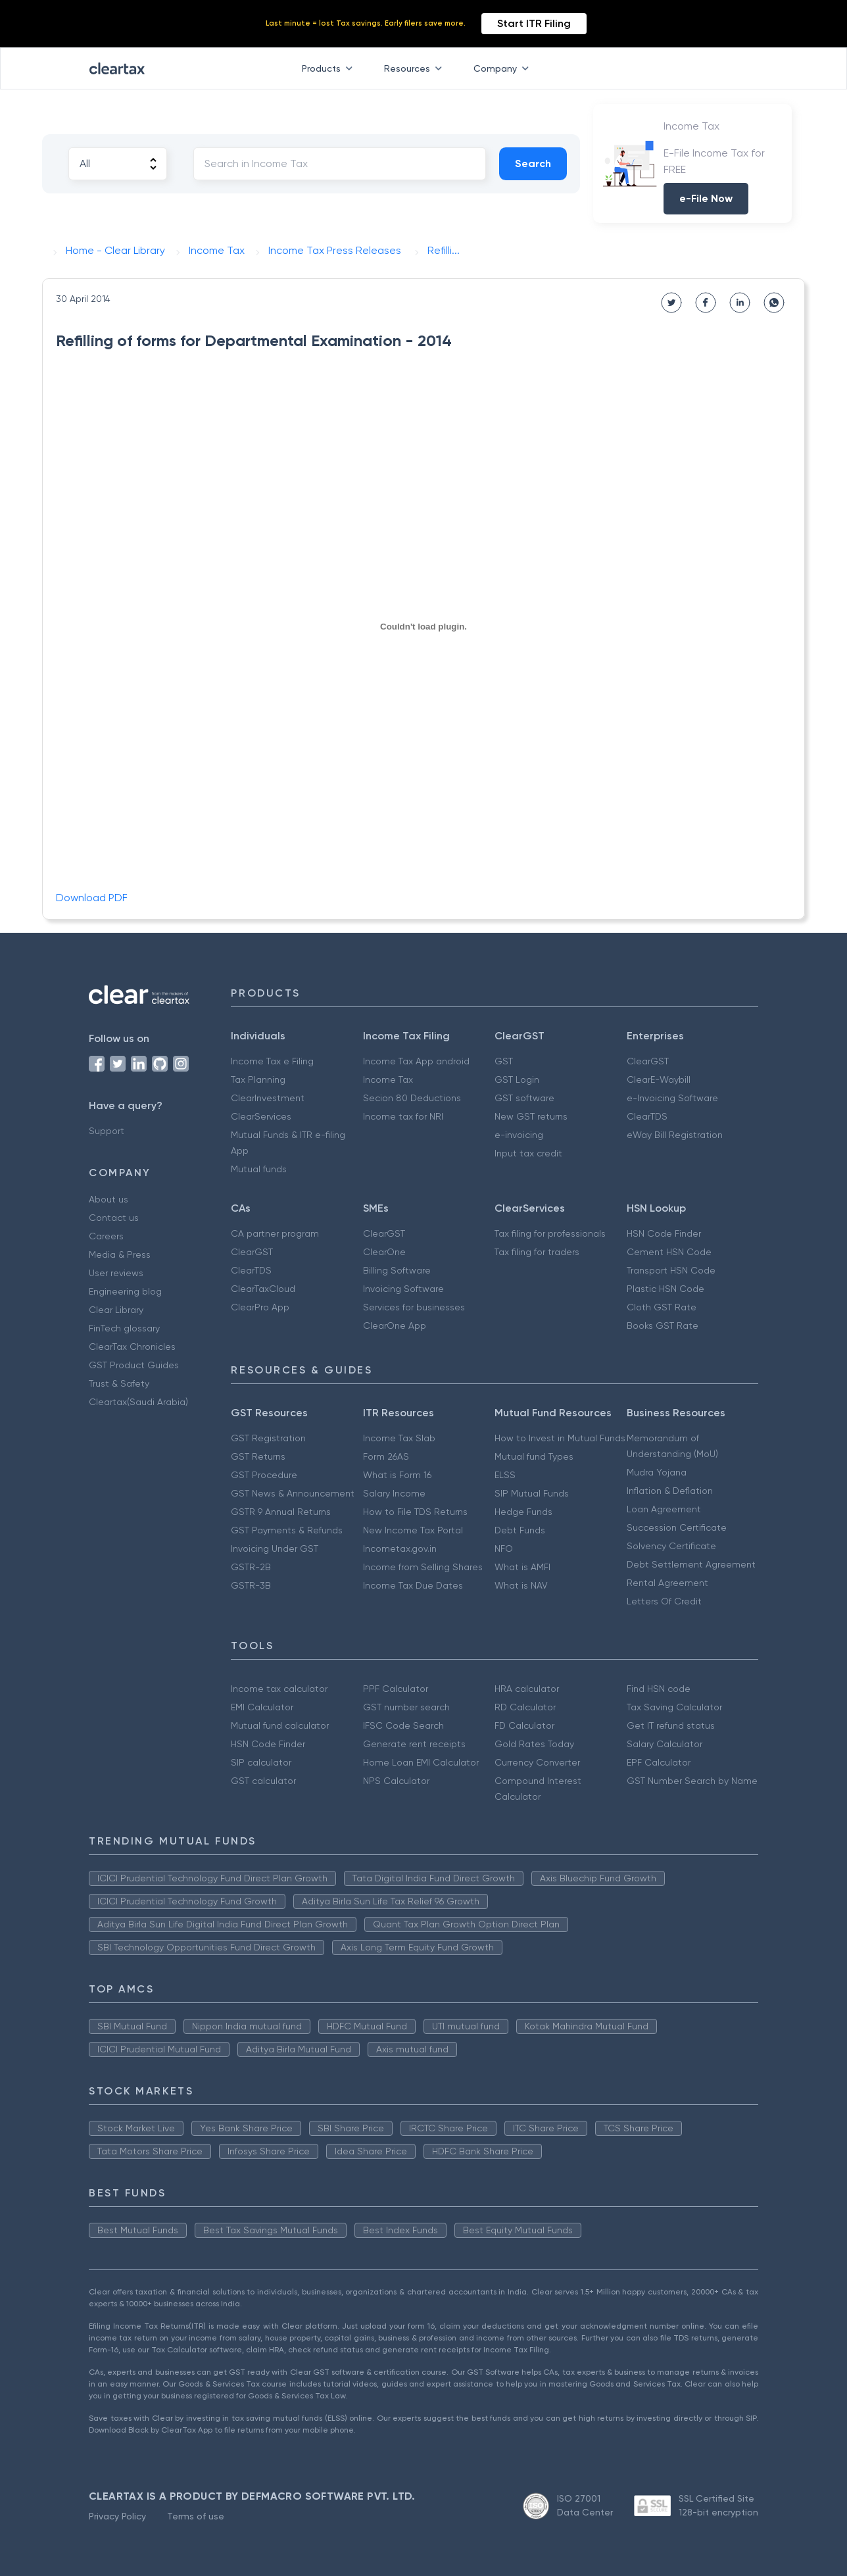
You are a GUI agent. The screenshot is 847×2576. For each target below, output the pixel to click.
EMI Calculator (262, 1707)
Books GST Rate (662, 1325)
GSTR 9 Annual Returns (281, 1511)
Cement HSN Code (669, 1252)
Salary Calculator (664, 1744)
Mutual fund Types (534, 1456)
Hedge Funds (523, 1511)
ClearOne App (394, 1325)
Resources (415, 68)
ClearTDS (647, 1116)
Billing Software (397, 1270)
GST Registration (268, 1438)
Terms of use (195, 2516)
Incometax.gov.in (400, 1548)
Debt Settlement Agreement (691, 1564)
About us (108, 1199)
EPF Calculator (658, 1762)
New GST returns (531, 1116)
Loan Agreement (664, 1509)
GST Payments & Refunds (287, 1530)
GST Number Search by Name (692, 1780)
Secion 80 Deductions (412, 1098)
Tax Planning (258, 1079)
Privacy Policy (117, 2516)
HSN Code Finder (664, 1233)
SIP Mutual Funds (532, 1493)
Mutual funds (259, 1169)
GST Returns (258, 1456)
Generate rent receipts (414, 1744)
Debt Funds (520, 1530)
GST (504, 1061)
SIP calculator (261, 1762)
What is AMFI (522, 1567)
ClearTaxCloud (263, 1288)
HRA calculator (527, 1688)
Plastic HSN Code (665, 1288)
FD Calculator (524, 1725)
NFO (504, 1548)
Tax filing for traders (537, 1252)
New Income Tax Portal (413, 1530)
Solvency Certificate (671, 1546)
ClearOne (384, 1252)
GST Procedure (264, 1475)
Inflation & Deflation (670, 1490)
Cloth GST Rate (661, 1307)
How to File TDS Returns (415, 1511)
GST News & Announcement (292, 1493)
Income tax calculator (279, 1688)
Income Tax (388, 1079)
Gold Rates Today (534, 1744)
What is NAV (521, 1585)
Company (503, 68)
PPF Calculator (395, 1688)
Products (330, 68)
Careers (106, 1236)
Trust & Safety (119, 1383)
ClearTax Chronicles (132, 1346)
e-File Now (706, 198)
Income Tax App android (416, 1061)
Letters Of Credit (664, 1601)
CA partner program (275, 1233)
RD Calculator (525, 1707)
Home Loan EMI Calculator (421, 1762)
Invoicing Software (403, 1288)
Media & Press (120, 1254)
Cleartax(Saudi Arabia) (138, 1402)
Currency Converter (537, 1762)
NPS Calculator (396, 1780)
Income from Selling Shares (423, 1567)
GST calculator (263, 1780)
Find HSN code (658, 1688)
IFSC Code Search (403, 1725)
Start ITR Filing (534, 23)
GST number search (406, 1707)
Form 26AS (386, 1456)
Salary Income (394, 1493)
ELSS (505, 1475)
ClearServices (261, 1116)
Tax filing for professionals (550, 1233)
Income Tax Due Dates (413, 1585)
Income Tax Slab (399, 1438)
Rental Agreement (667, 1582)
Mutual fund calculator (280, 1725)
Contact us (114, 1217)
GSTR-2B (251, 1567)
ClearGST (648, 1061)
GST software (524, 1098)
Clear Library (116, 1309)
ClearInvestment (267, 1098)
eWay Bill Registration (675, 1134)
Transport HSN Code (671, 1270)
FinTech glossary (124, 1328)
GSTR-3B (251, 1585)
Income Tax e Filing (272, 1061)
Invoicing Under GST (274, 1548)
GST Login (517, 1079)
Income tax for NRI (403, 1116)
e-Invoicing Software (672, 1098)
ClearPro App (260, 1307)
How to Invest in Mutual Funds (560, 1438)
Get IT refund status (671, 1725)
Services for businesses (414, 1307)
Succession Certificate (677, 1527)
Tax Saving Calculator (674, 1707)
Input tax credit (528, 1153)
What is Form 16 (397, 1475)
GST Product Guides (134, 1365)
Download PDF (92, 897)
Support (106, 1131)
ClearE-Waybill (658, 1079)
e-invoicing (519, 1134)
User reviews (116, 1273)
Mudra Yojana (657, 1472)
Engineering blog (125, 1291)
